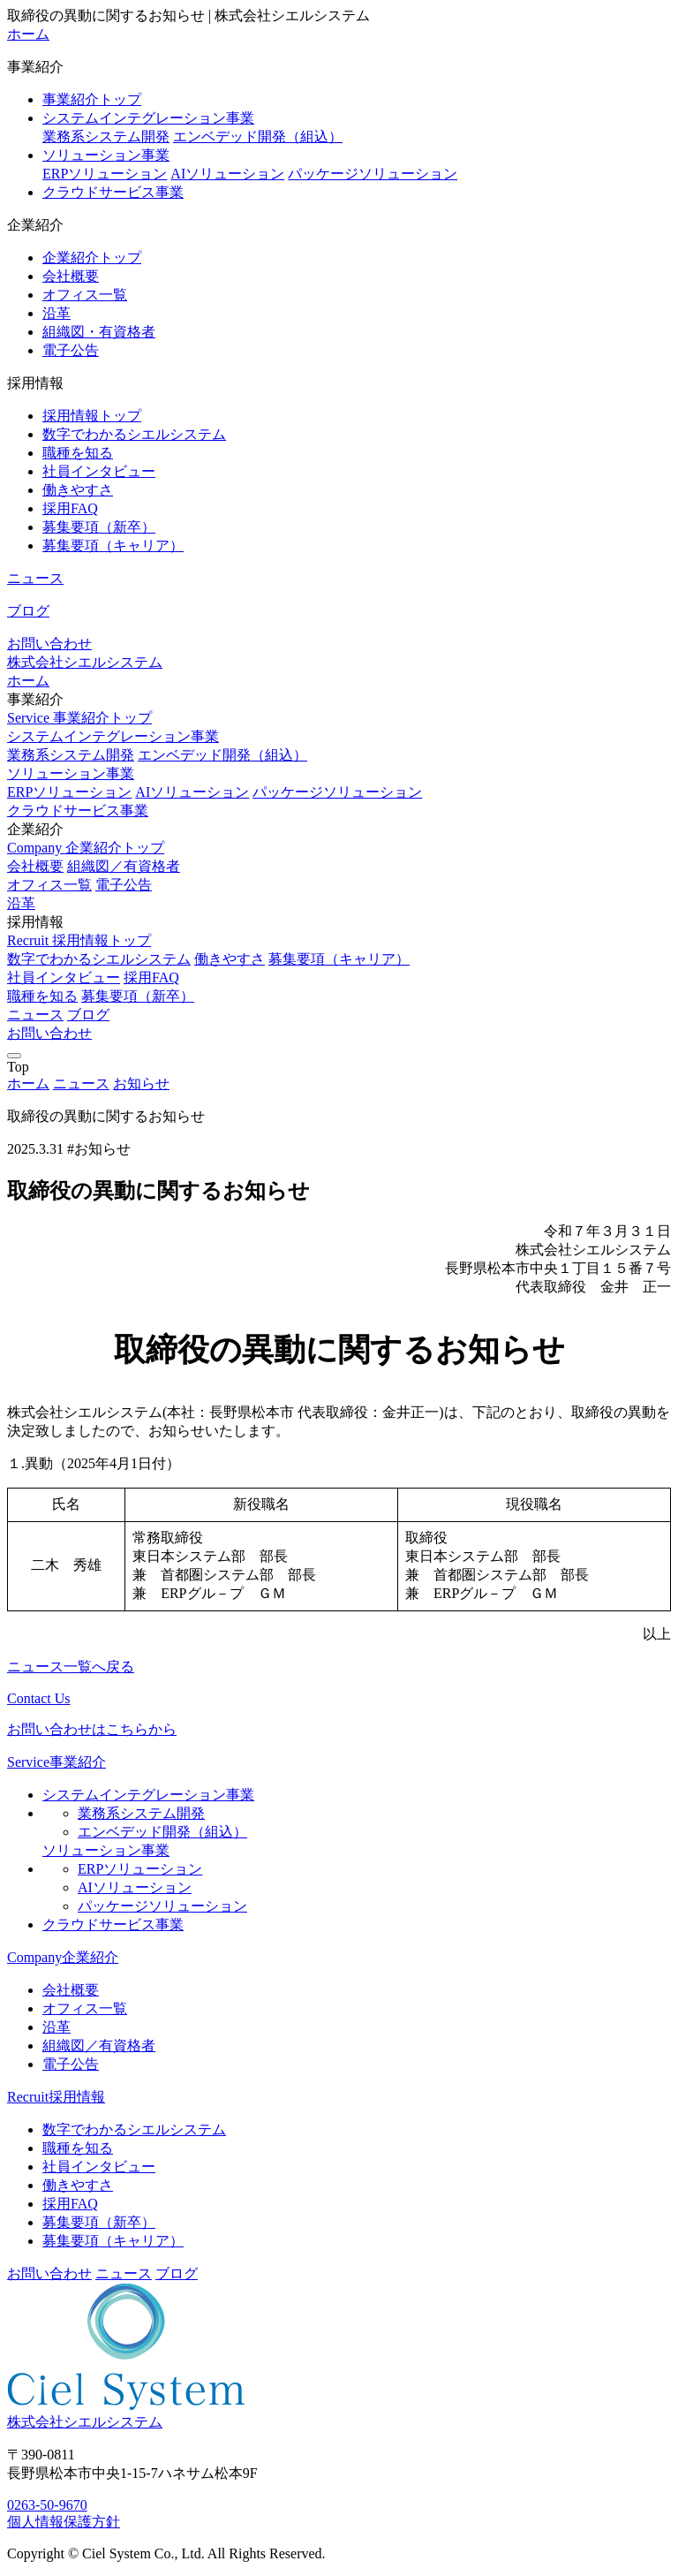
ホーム (28, 34)
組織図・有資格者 (98, 331)
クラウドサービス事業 (113, 192)
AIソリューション (227, 173)
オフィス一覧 (84, 294)
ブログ (28, 610)
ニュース (35, 578)
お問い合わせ (49, 643)
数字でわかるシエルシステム (134, 434)
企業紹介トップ (91, 257)
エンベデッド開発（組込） (258, 136)
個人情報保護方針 (63, 2521)
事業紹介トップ (91, 99)
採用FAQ (70, 508)
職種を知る (77, 452)
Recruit (79, 940)
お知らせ (141, 1083)
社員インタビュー (98, 471)
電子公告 (70, 350)
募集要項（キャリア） (113, 545)
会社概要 (70, 276)
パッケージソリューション (372, 173)
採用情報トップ (91, 415)
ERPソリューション (104, 173)
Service (79, 717)
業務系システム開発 (106, 136)
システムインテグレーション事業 (148, 117)
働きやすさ (77, 489)
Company (85, 847)
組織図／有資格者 (123, 866)
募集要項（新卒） (98, 526)
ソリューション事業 (106, 155)
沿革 (56, 313)
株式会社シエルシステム (84, 662)
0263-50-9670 (47, 2504)
